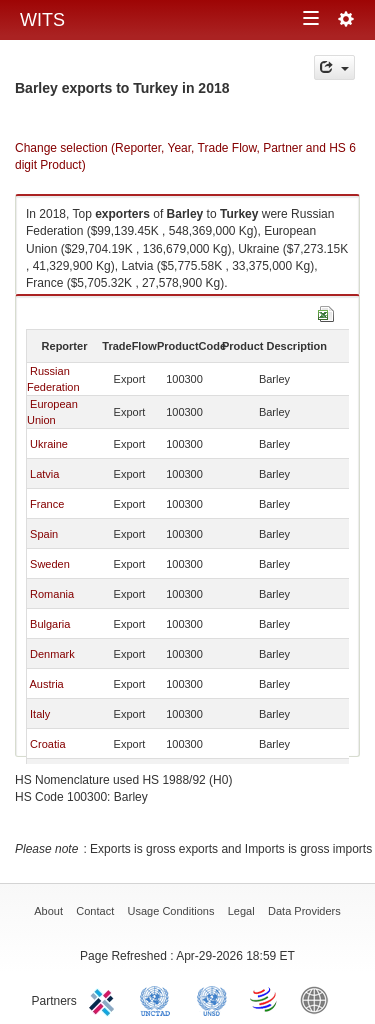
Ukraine (49, 444)
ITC (105, 999)
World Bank (319, 999)
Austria (46, 684)
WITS (42, 20)
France (47, 504)
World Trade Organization (265, 999)
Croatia (47, 744)
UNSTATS (212, 999)
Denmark (52, 654)
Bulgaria (50, 624)
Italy (40, 714)
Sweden (50, 564)
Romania (52, 594)
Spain (44, 534)
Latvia (44, 474)
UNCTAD (159, 999)
